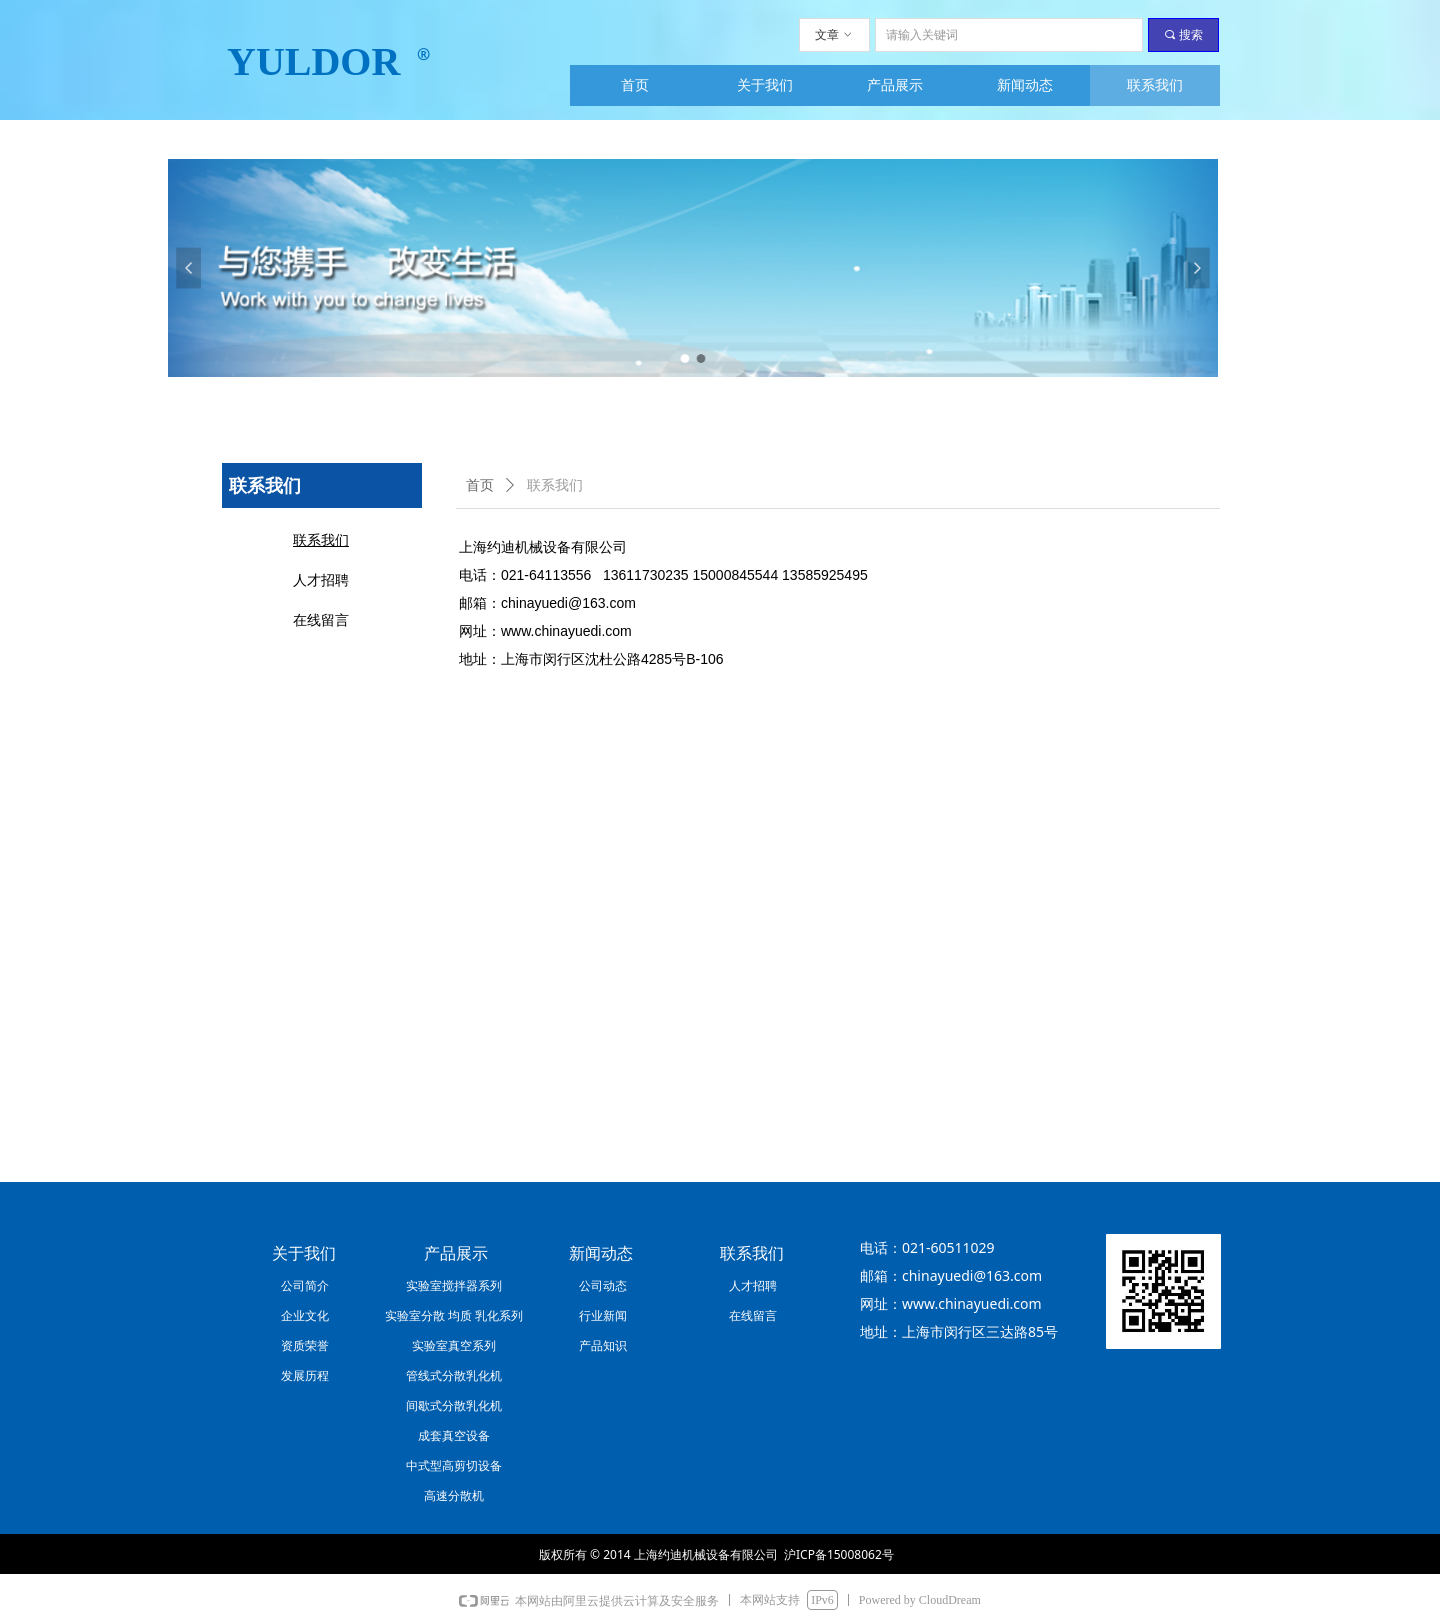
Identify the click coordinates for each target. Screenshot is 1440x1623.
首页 (480, 485)
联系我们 (555, 485)
